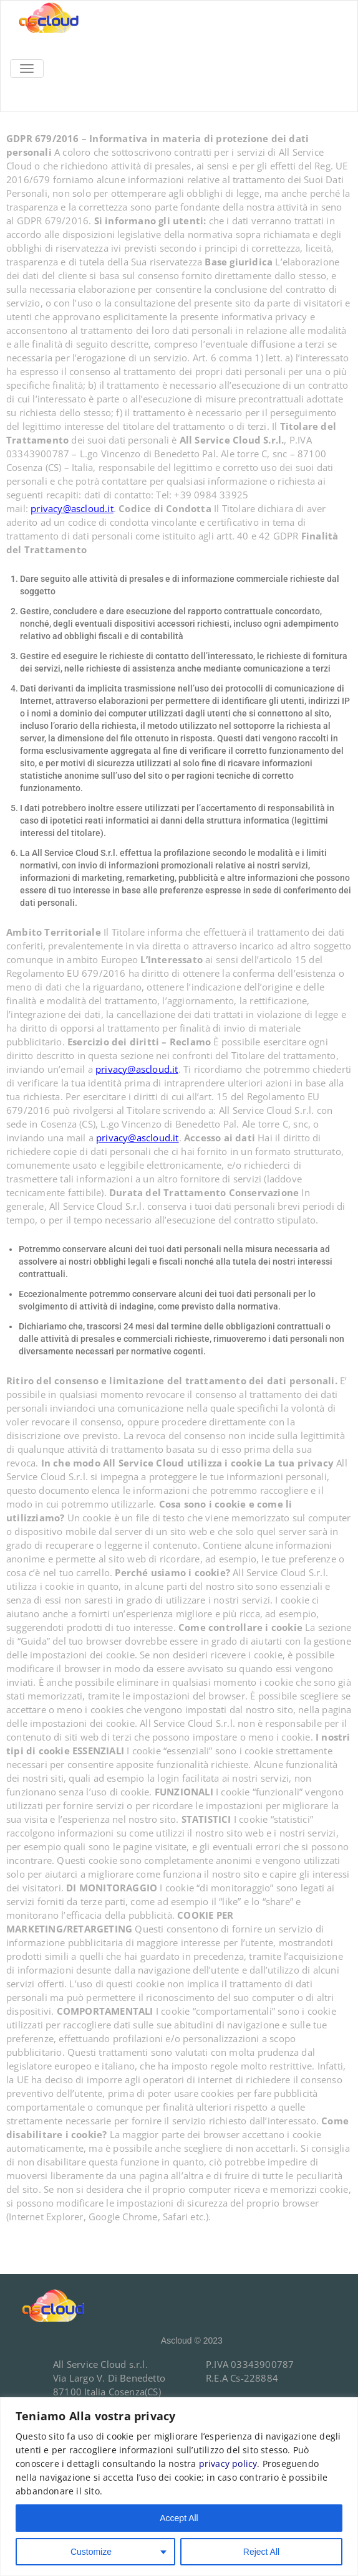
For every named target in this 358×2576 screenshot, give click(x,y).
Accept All (179, 2518)
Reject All (261, 2552)
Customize (91, 2552)
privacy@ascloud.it (72, 508)
